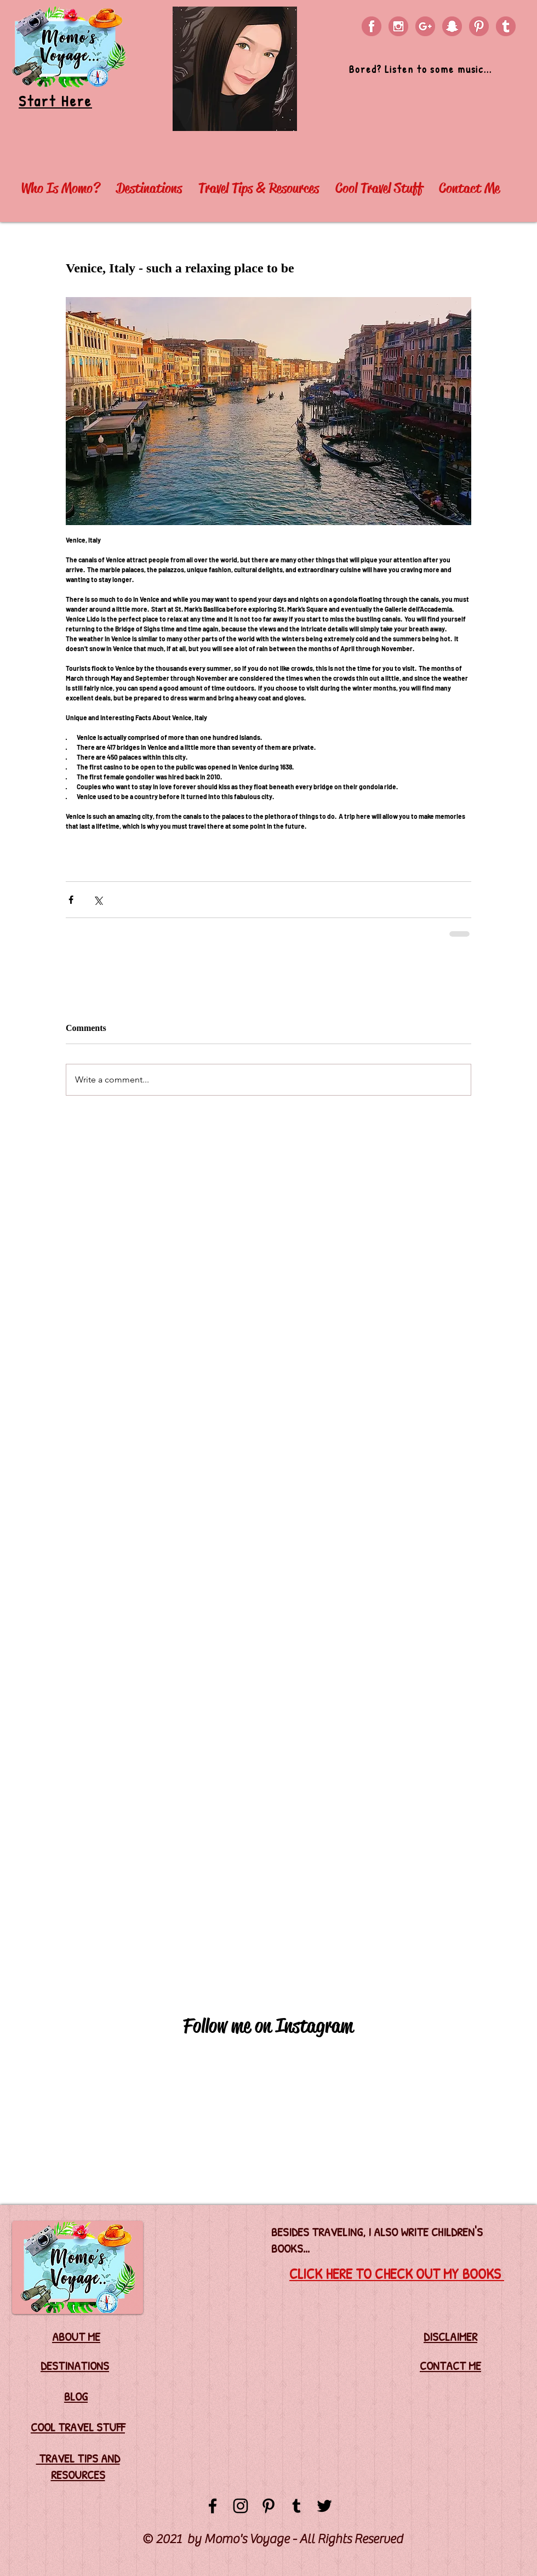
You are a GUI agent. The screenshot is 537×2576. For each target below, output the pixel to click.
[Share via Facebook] (71, 899)
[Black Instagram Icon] (240, 2506)
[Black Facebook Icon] (212, 2506)
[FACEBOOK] (371, 26)
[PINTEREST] (479, 26)
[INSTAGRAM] (398, 26)
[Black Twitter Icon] (324, 2506)
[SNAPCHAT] (452, 26)
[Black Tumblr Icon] (296, 2506)
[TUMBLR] (506, 26)
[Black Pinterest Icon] (268, 2506)
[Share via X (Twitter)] (98, 899)
